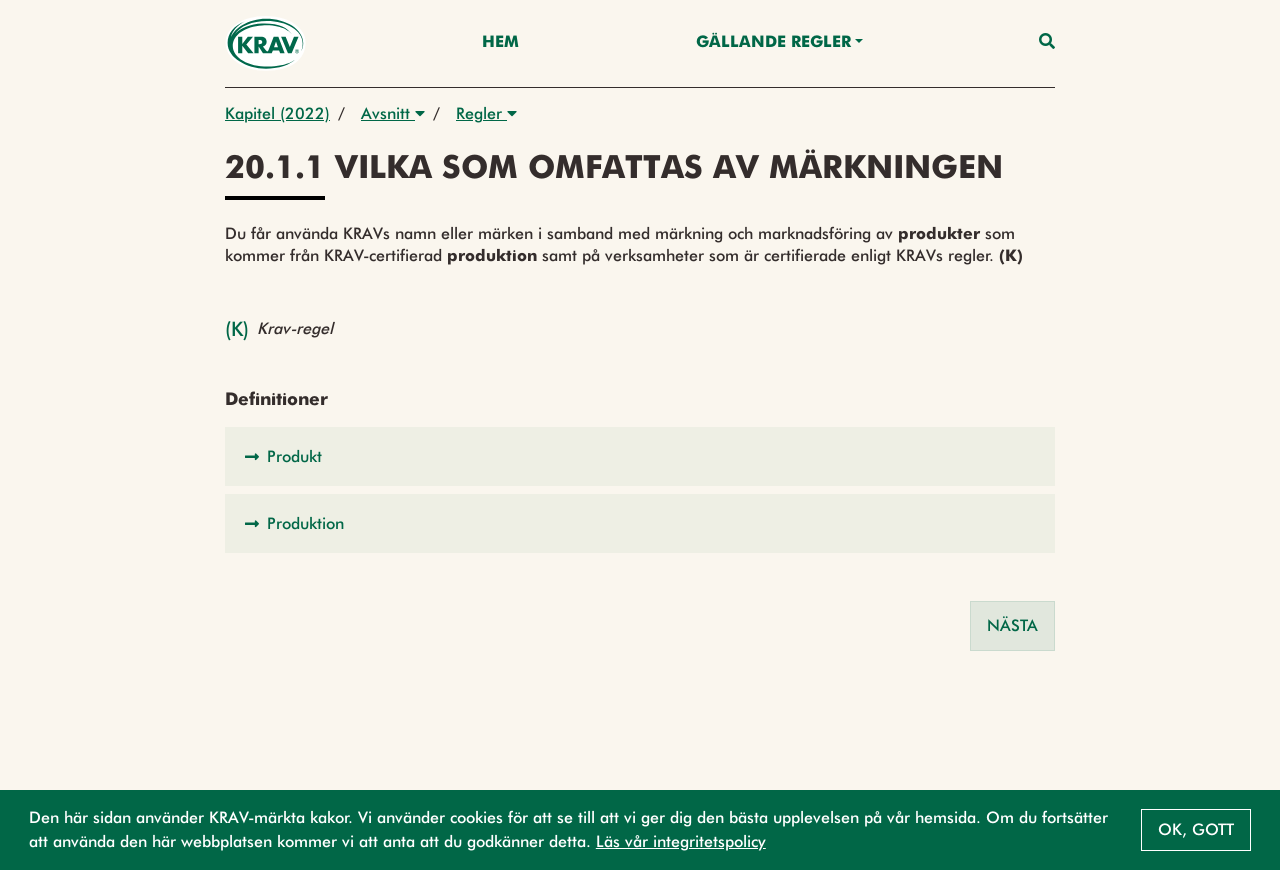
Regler (486, 113)
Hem (500, 43)
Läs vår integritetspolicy (681, 841)
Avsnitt (393, 113)
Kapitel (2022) (277, 113)
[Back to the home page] (265, 43)
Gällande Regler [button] (773, 43)
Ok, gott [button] (1196, 829)
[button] (640, 456)
